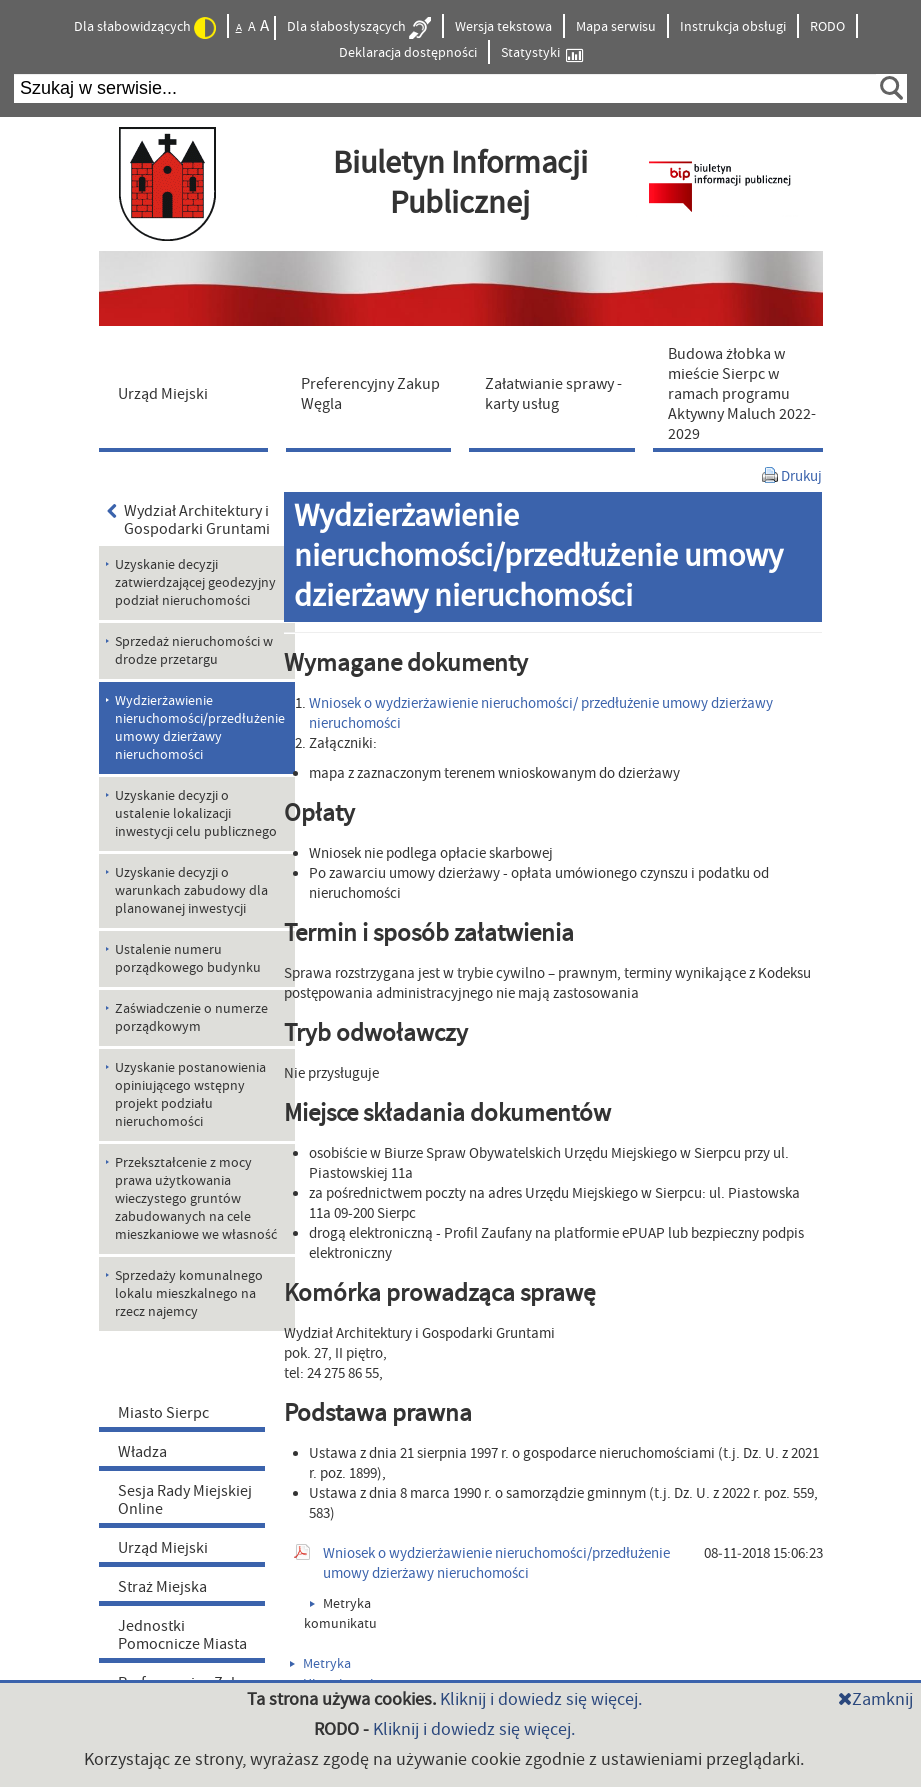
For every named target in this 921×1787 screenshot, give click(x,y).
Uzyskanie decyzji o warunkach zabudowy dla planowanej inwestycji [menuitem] (191, 891)
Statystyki (542, 53)
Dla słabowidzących (145, 28)
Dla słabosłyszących (359, 28)
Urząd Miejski (163, 1548)
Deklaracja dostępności (408, 53)
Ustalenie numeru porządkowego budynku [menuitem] (188, 959)
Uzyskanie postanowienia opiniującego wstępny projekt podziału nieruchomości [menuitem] (190, 1095)
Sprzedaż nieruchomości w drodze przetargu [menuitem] (194, 651)
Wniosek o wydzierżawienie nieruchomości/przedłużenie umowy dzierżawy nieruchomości (496, 1563)
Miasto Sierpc (163, 1413)
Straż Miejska (162, 1587)
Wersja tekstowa (503, 27)
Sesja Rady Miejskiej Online (185, 1500)
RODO (827, 27)
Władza (142, 1452)
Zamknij (875, 1699)
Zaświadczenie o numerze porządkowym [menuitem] (191, 1018)
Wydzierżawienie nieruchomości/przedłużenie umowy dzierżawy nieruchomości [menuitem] (200, 728)
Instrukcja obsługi (733, 27)
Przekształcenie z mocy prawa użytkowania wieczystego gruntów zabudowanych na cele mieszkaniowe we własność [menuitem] (196, 1199)
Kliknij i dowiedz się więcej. (541, 1699)
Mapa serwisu (616, 27)
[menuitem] (188, 393)
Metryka (320, 1664)
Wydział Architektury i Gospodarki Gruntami (189, 520)
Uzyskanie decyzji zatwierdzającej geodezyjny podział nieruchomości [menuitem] (195, 583)
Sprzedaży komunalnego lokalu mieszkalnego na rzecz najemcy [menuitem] (189, 1294)
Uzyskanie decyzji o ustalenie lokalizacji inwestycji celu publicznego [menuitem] (196, 814)
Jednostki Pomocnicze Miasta (182, 1635)
